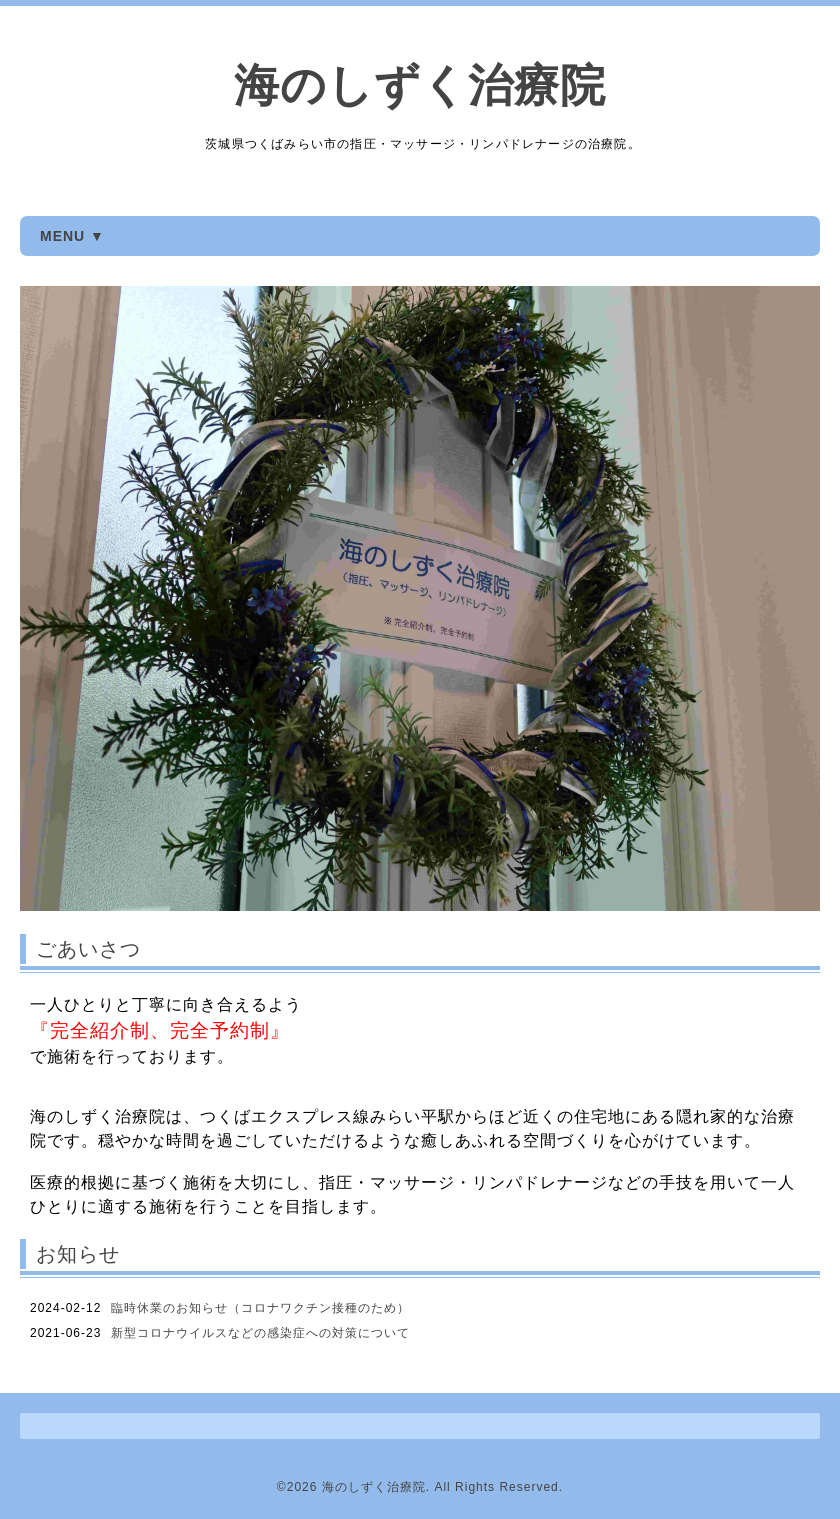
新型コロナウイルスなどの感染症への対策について (260, 1333)
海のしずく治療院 (420, 85)
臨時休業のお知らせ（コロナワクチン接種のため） (260, 1308)
